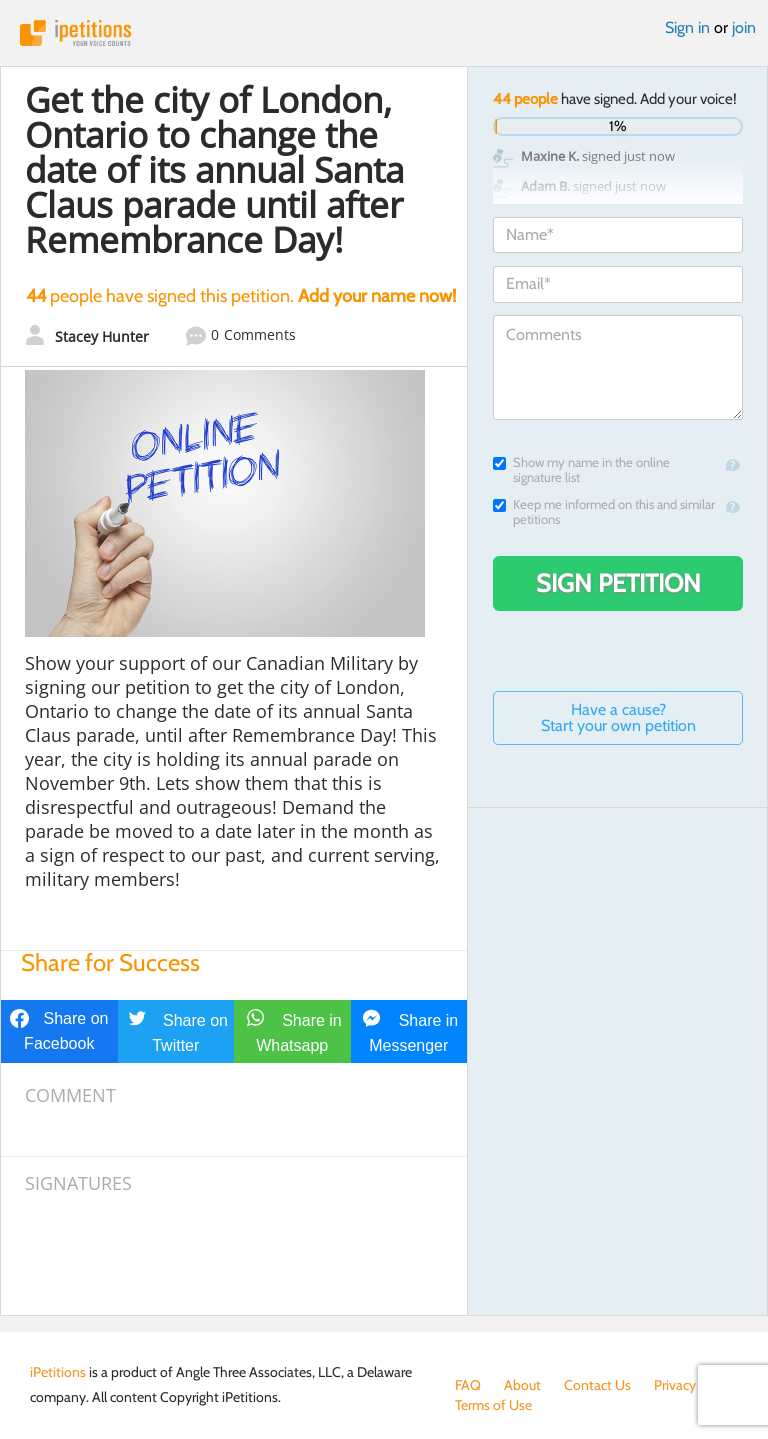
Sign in (687, 27)
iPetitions (384, 33)
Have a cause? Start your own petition (618, 717)
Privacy (675, 1385)
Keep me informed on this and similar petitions (604, 512)
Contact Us (597, 1385)
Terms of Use (493, 1405)
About (522, 1385)
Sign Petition (618, 583)
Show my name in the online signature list (581, 470)
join (744, 27)
